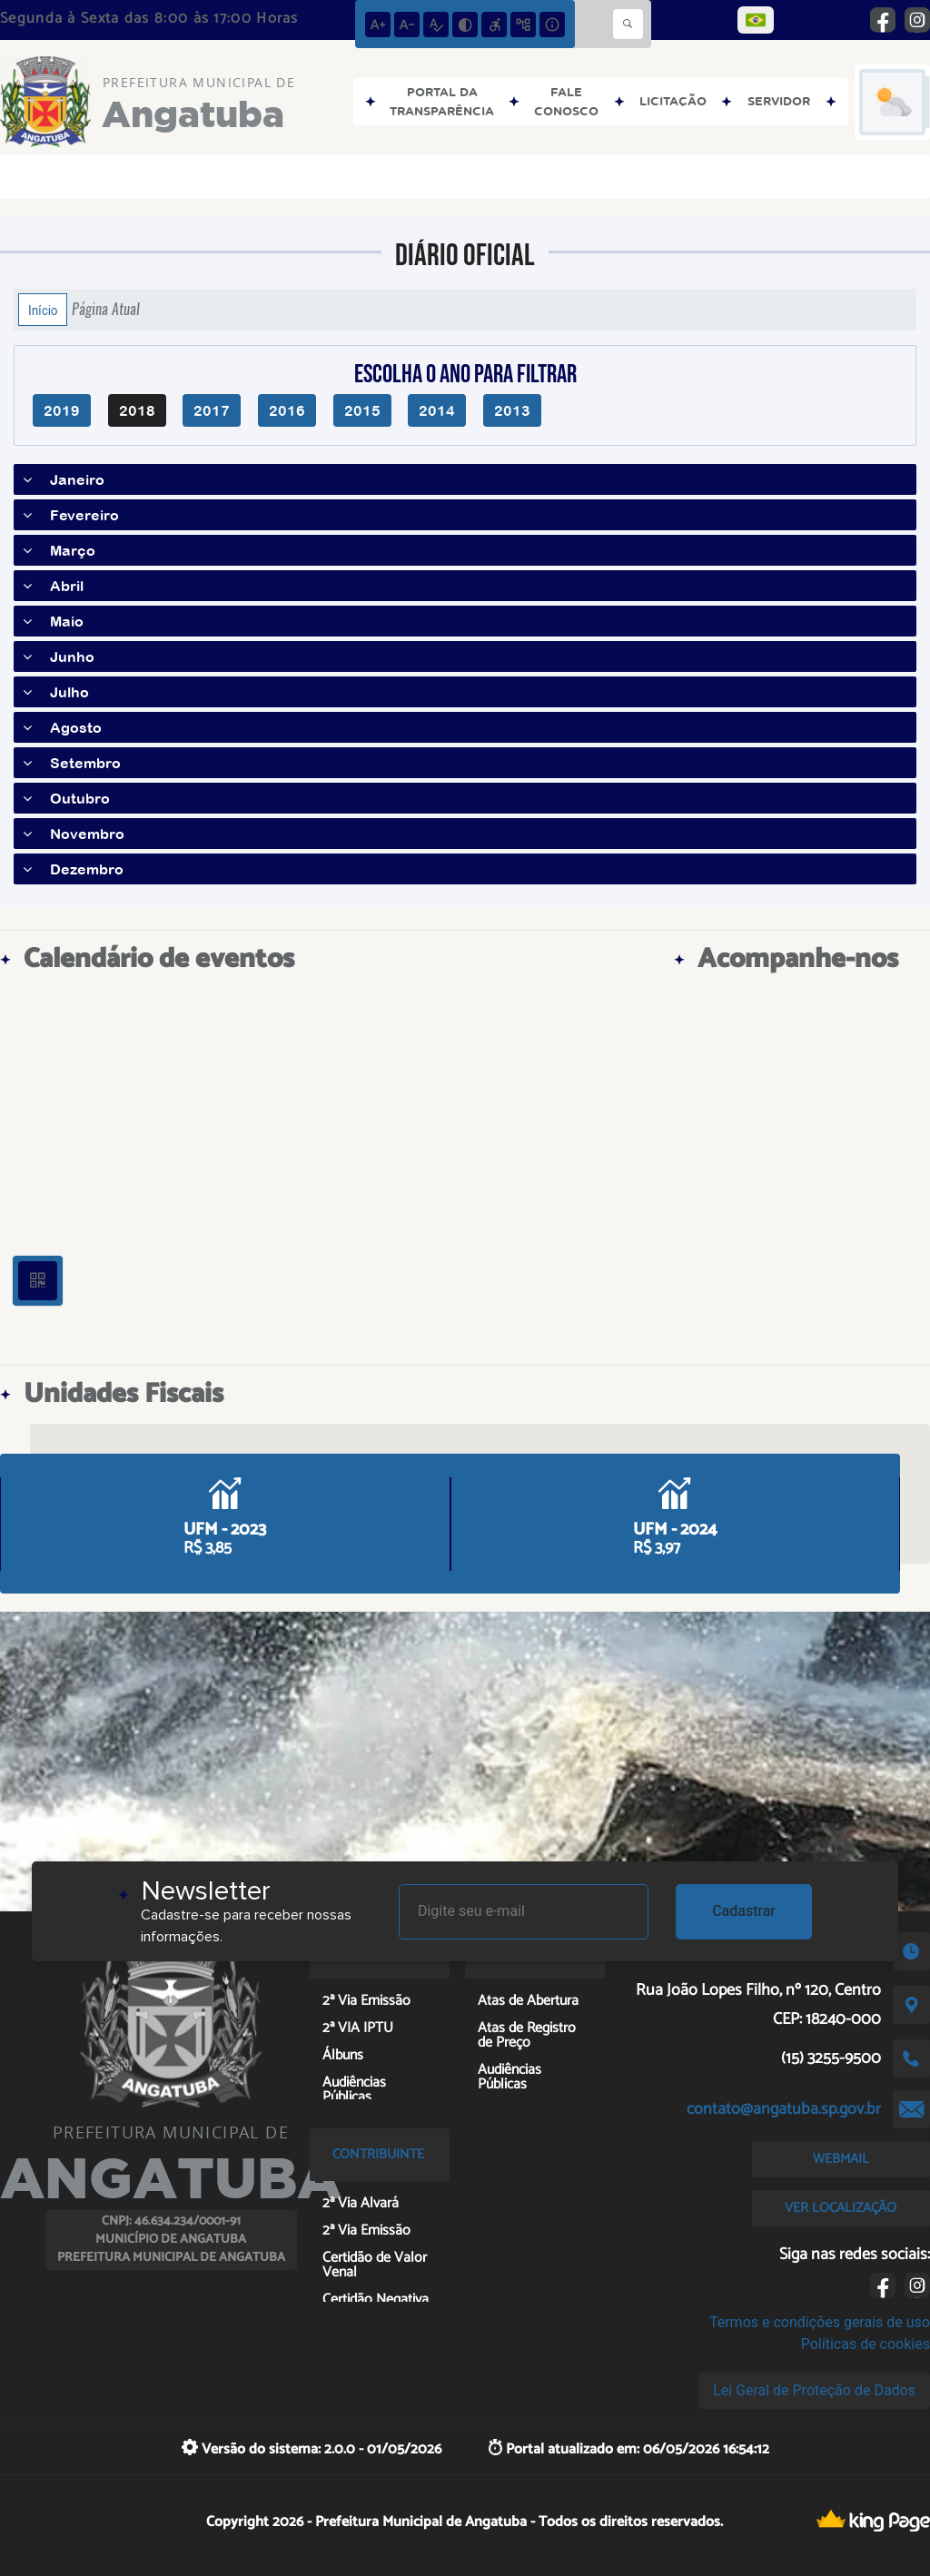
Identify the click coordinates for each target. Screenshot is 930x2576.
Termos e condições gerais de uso (819, 2322)
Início (42, 310)
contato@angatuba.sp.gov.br (784, 2109)
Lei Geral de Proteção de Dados (814, 2390)
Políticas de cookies (865, 2344)
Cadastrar (744, 1911)
